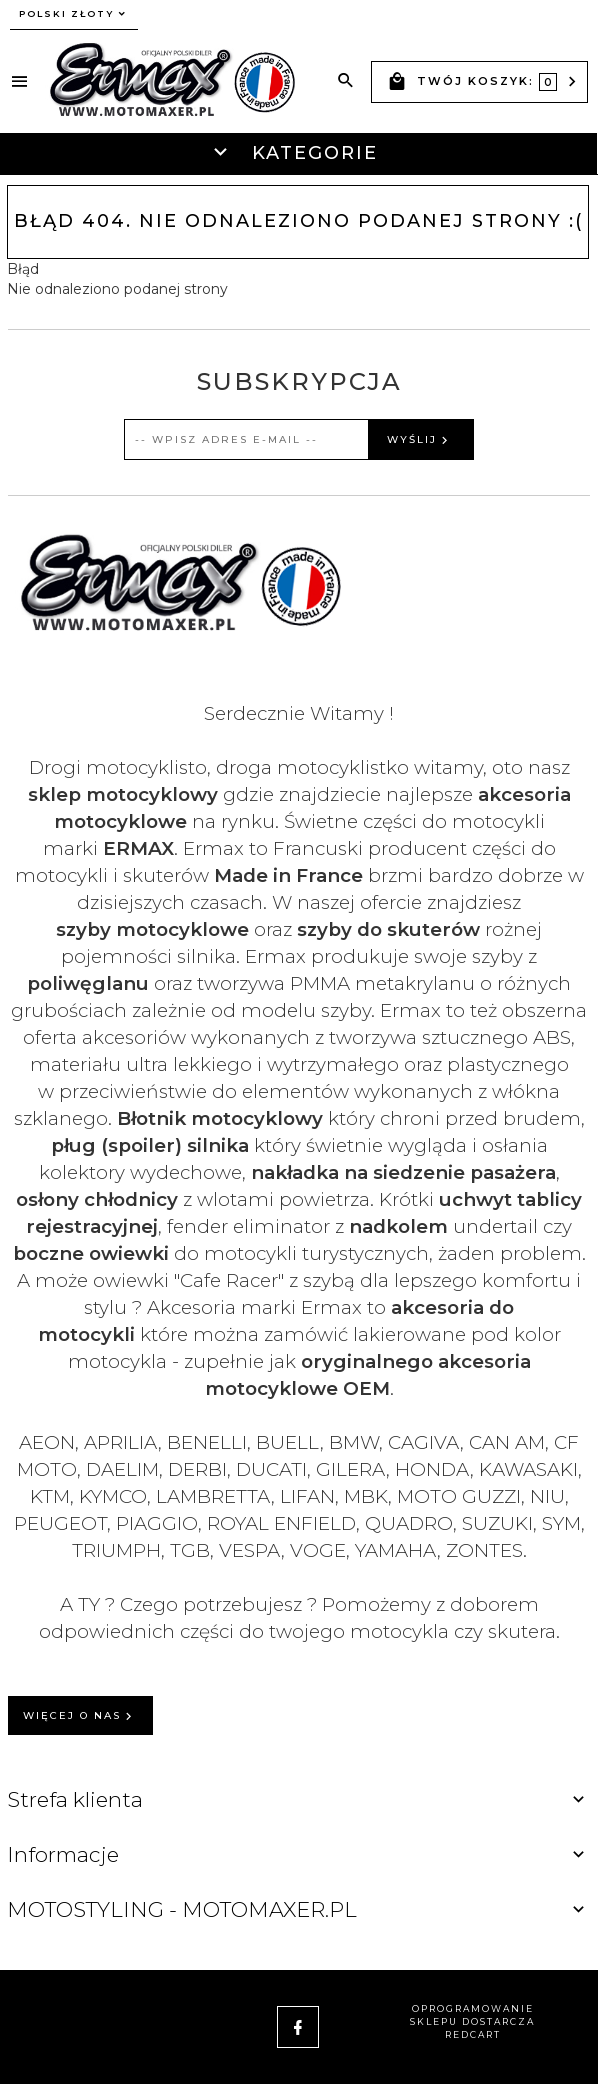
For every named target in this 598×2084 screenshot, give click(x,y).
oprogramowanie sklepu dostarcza (472, 2015)
